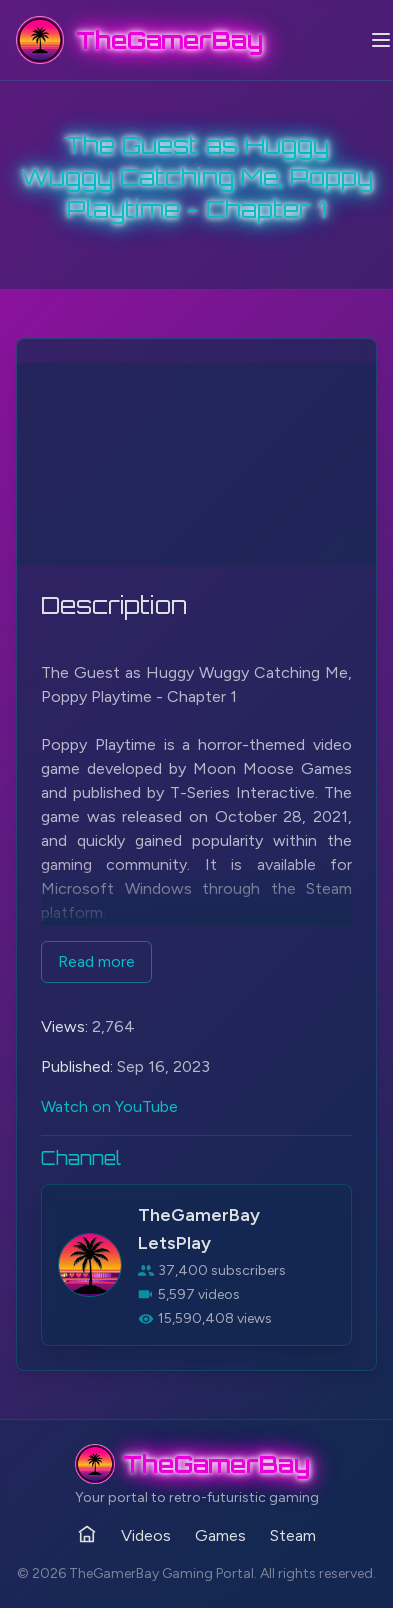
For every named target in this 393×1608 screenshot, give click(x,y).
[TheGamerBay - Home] (139, 40)
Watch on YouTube (109, 1106)
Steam (293, 1535)
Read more (96, 961)
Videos (146, 1535)
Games (220, 1535)
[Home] (87, 1534)
